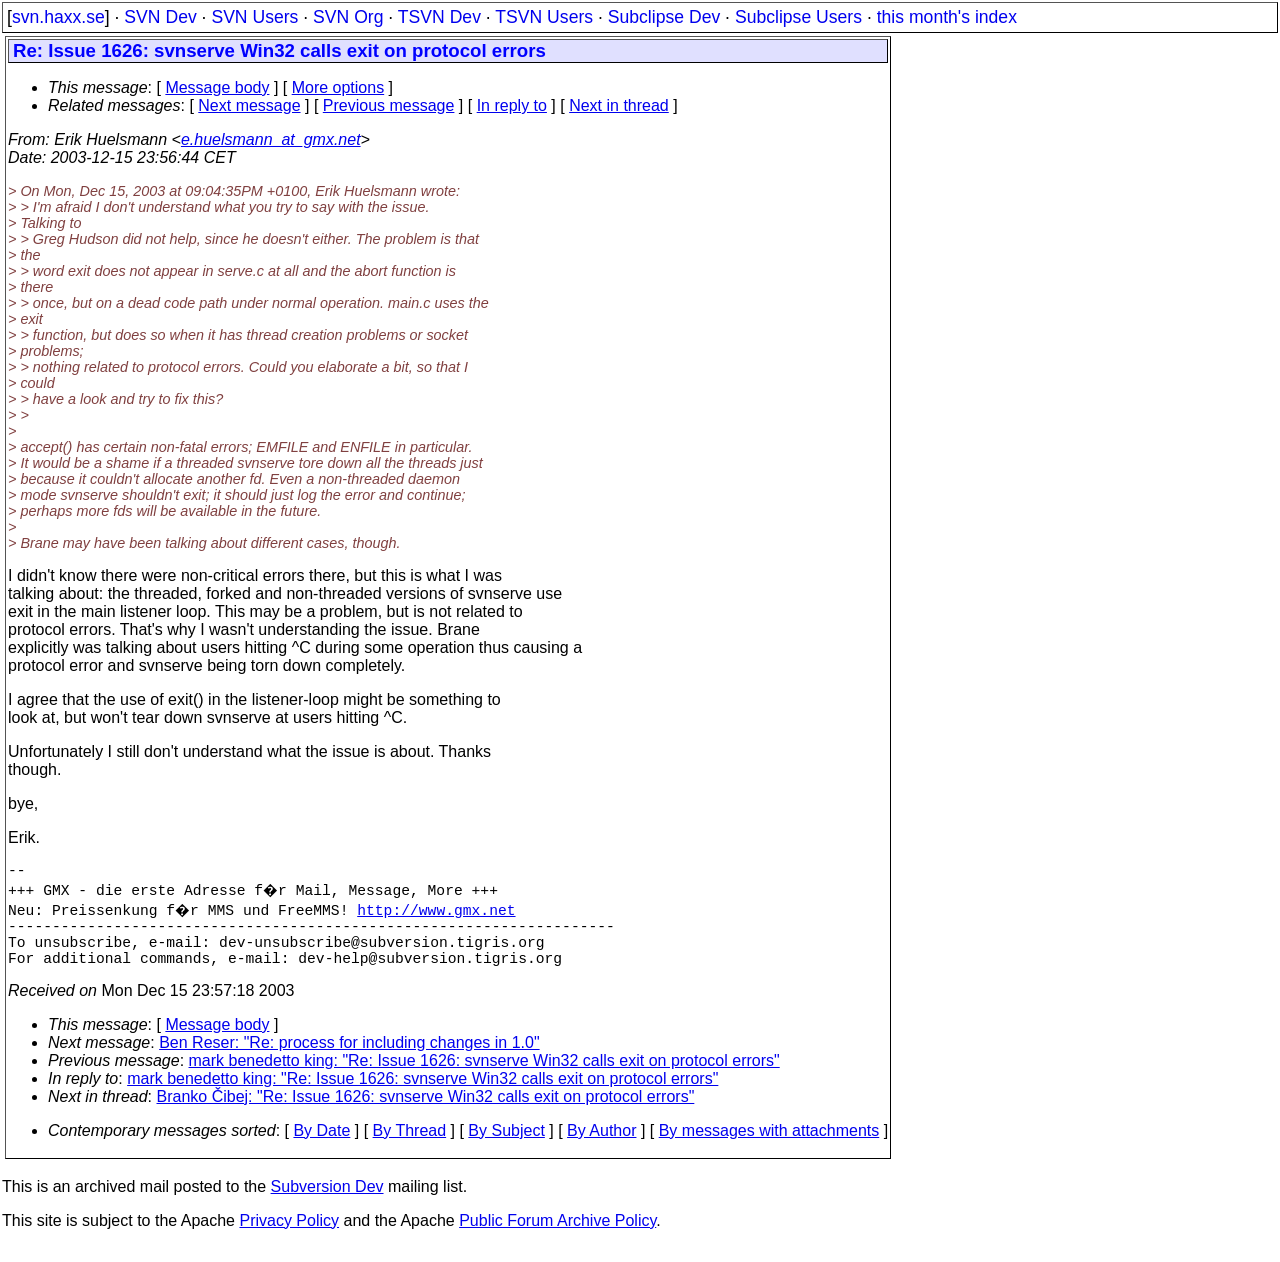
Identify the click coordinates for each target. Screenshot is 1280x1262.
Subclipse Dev (664, 17)
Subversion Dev (327, 1202)
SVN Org (348, 17)
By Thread (410, 1146)
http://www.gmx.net (439, 913)
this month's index (947, 17)
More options (338, 87)
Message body (217, 87)
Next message (249, 105)
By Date (321, 1146)
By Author (601, 1146)
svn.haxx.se (58, 17)
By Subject (506, 1146)
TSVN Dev (439, 17)
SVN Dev (160, 17)
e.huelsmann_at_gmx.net (271, 139)
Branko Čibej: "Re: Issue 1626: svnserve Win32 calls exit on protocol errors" (426, 1112)
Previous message (389, 105)
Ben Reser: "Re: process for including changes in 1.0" (349, 1058)
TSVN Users (544, 17)
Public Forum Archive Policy (557, 1236)
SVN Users (254, 17)
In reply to (512, 105)
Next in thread (619, 105)
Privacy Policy (289, 1236)
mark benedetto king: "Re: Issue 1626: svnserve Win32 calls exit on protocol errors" (484, 1076)
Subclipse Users (798, 17)
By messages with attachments (769, 1146)
